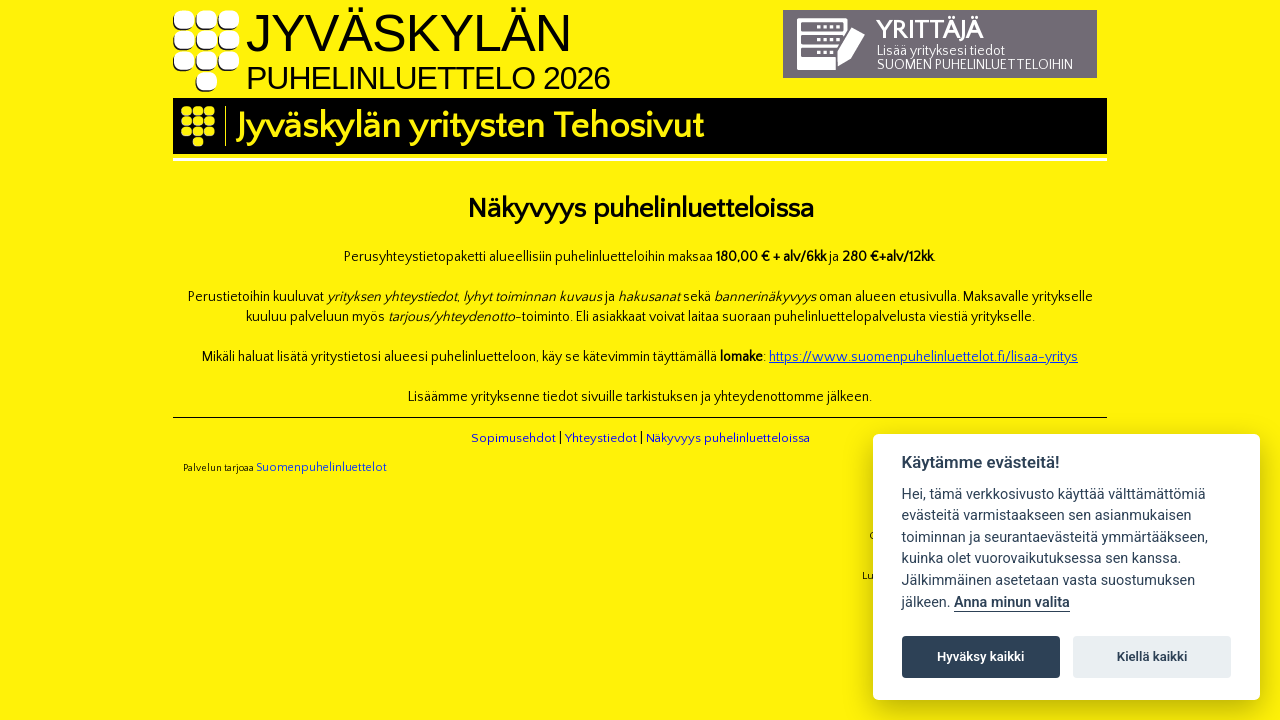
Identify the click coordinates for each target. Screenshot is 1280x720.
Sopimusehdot (513, 438)
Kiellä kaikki (1152, 656)
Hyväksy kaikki (980, 656)
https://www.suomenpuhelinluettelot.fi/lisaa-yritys (923, 357)
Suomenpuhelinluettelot (321, 467)
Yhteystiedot (601, 438)
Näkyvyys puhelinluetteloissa (728, 438)
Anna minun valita (1012, 602)
